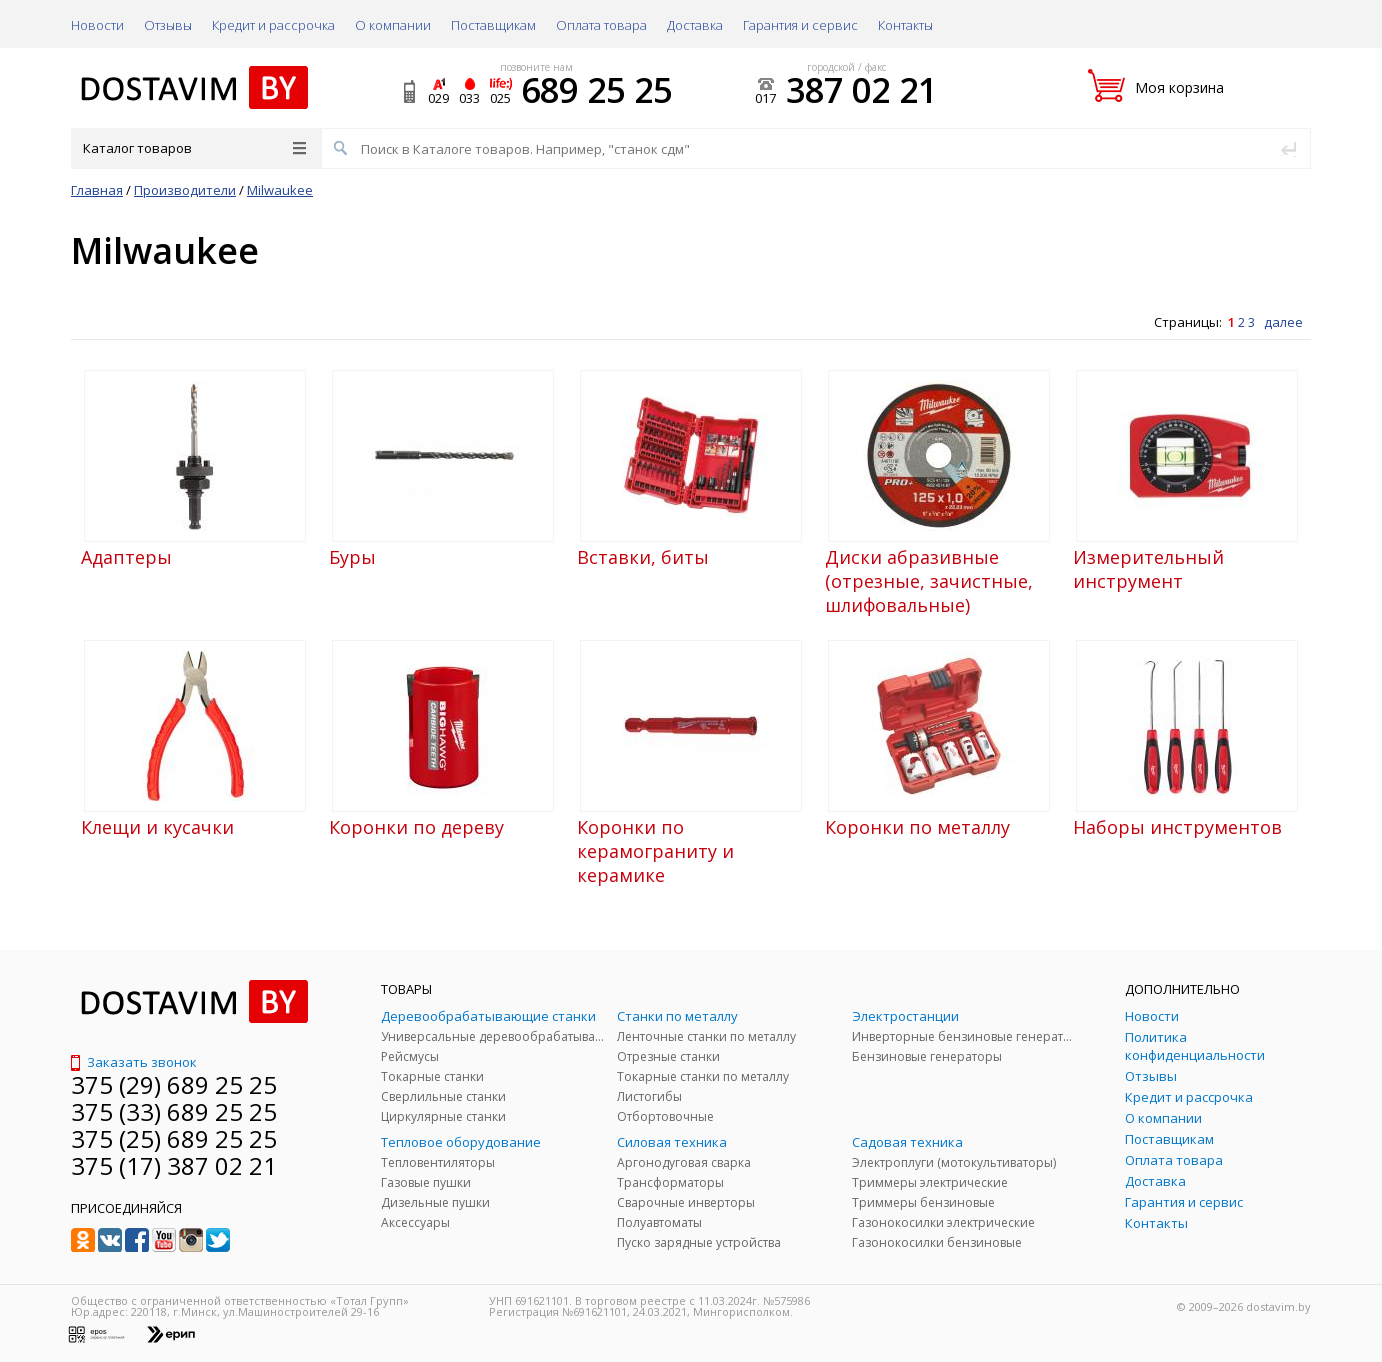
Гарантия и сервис (800, 25)
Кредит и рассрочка (273, 25)
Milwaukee (280, 190)
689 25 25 (596, 90)
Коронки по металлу (917, 827)
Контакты (905, 25)
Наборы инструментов (1177, 827)
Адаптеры (126, 557)
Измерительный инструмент (1148, 569)
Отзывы (168, 25)
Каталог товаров (194, 148)
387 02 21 (861, 90)
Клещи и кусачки (157, 827)
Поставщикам (493, 25)
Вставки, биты (643, 557)
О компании (393, 25)
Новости (97, 25)
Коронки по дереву (416, 827)
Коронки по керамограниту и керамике (655, 851)
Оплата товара (601, 25)
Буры (352, 557)
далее (1283, 322)
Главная (97, 190)
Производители (185, 190)
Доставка (695, 25)
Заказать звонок (134, 1062)
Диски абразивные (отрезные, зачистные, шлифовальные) (929, 581)
